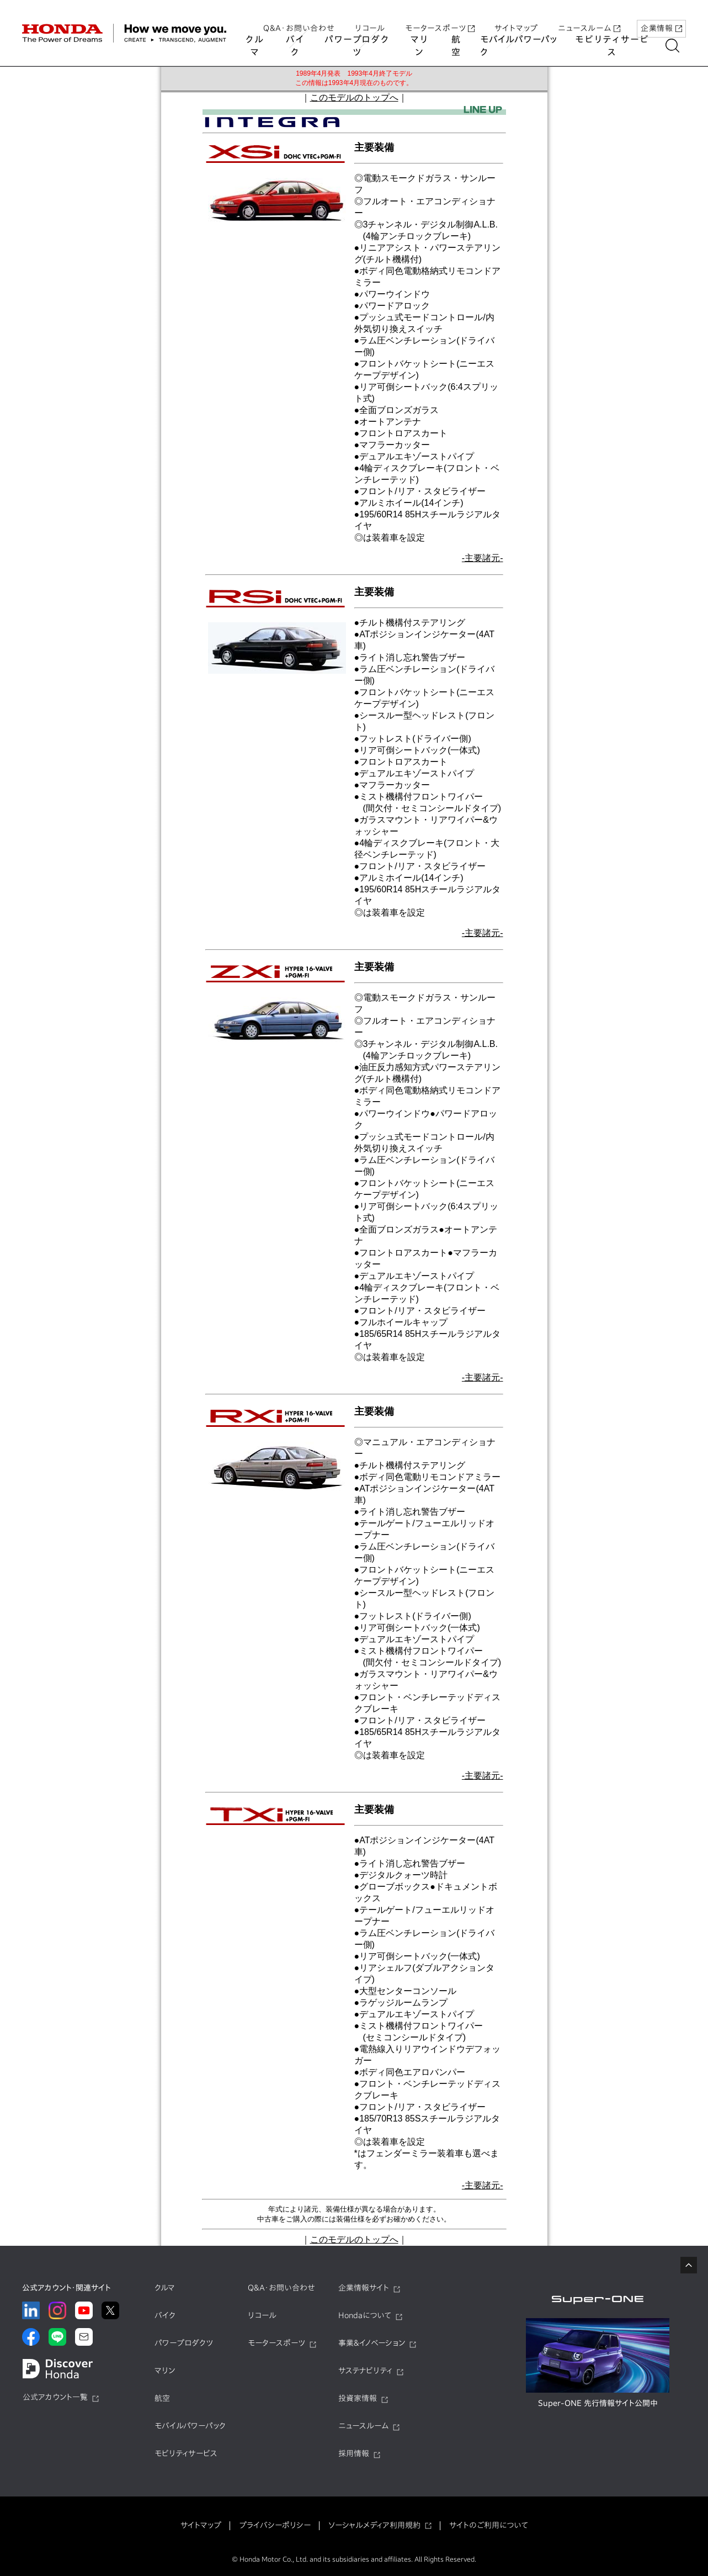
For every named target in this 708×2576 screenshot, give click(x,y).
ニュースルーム (589, 18)
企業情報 (661, 18)
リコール (370, 18)
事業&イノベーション (371, 2343)
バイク (296, 45)
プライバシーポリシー (275, 2525)
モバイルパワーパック (522, 45)
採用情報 (353, 2453)
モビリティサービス (617, 45)
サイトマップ (516, 18)
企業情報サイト (363, 2288)
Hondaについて (364, 2315)
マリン (422, 45)
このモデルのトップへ (354, 97)
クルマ (255, 45)
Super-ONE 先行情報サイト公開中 (598, 2403)
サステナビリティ (365, 2370)
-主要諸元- (482, 558)
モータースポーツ (440, 18)
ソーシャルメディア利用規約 (374, 2525)
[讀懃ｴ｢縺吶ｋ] (679, 45)
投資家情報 (357, 2398)
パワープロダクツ (359, 45)
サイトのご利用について (488, 2525)
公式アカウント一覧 (55, 2397)
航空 (459, 45)
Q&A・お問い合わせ (299, 18)
